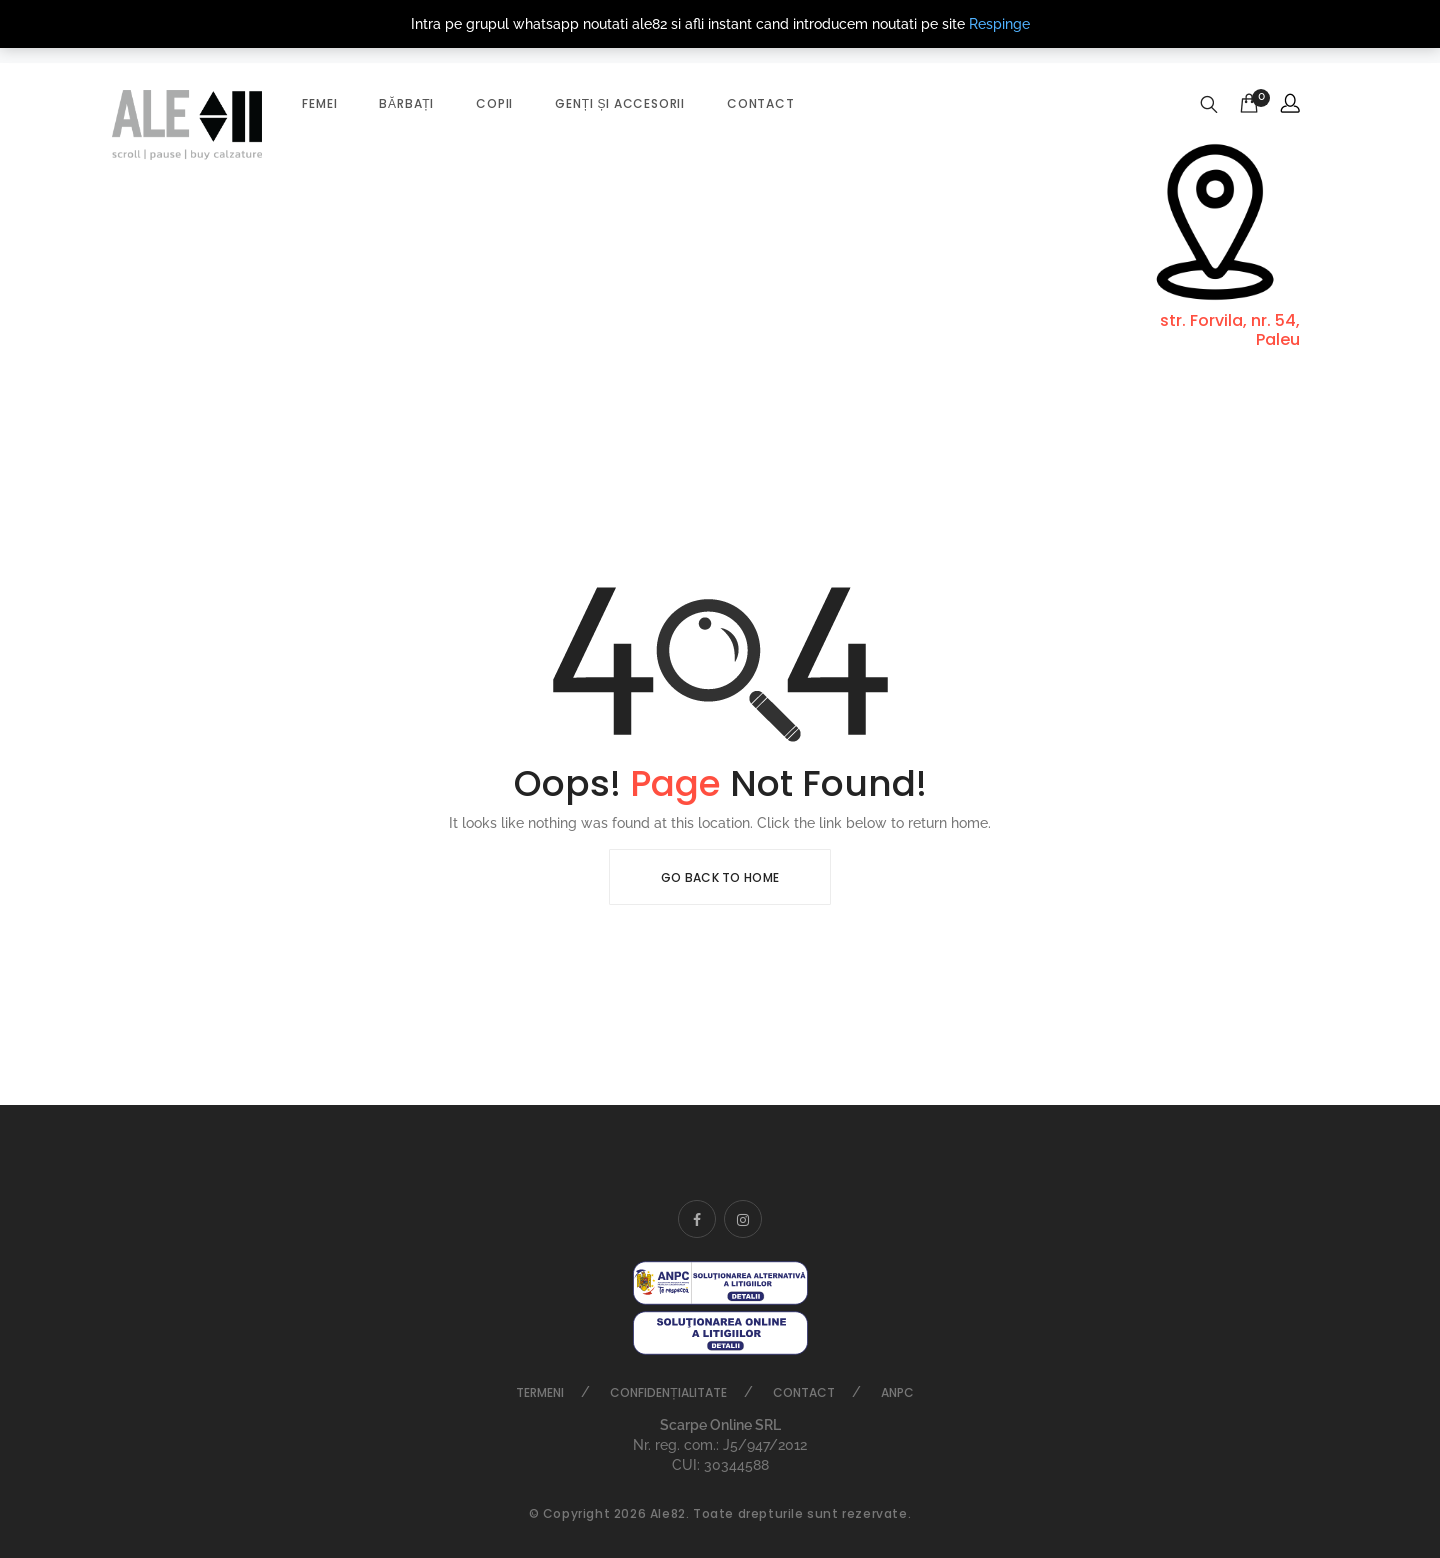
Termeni (540, 1392)
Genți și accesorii (620, 103)
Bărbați (406, 103)
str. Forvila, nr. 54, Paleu (1230, 330)
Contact (761, 103)
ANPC (897, 1392)
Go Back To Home (720, 877)
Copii (494, 103)
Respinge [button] (999, 24)
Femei (319, 103)
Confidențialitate (668, 1392)
